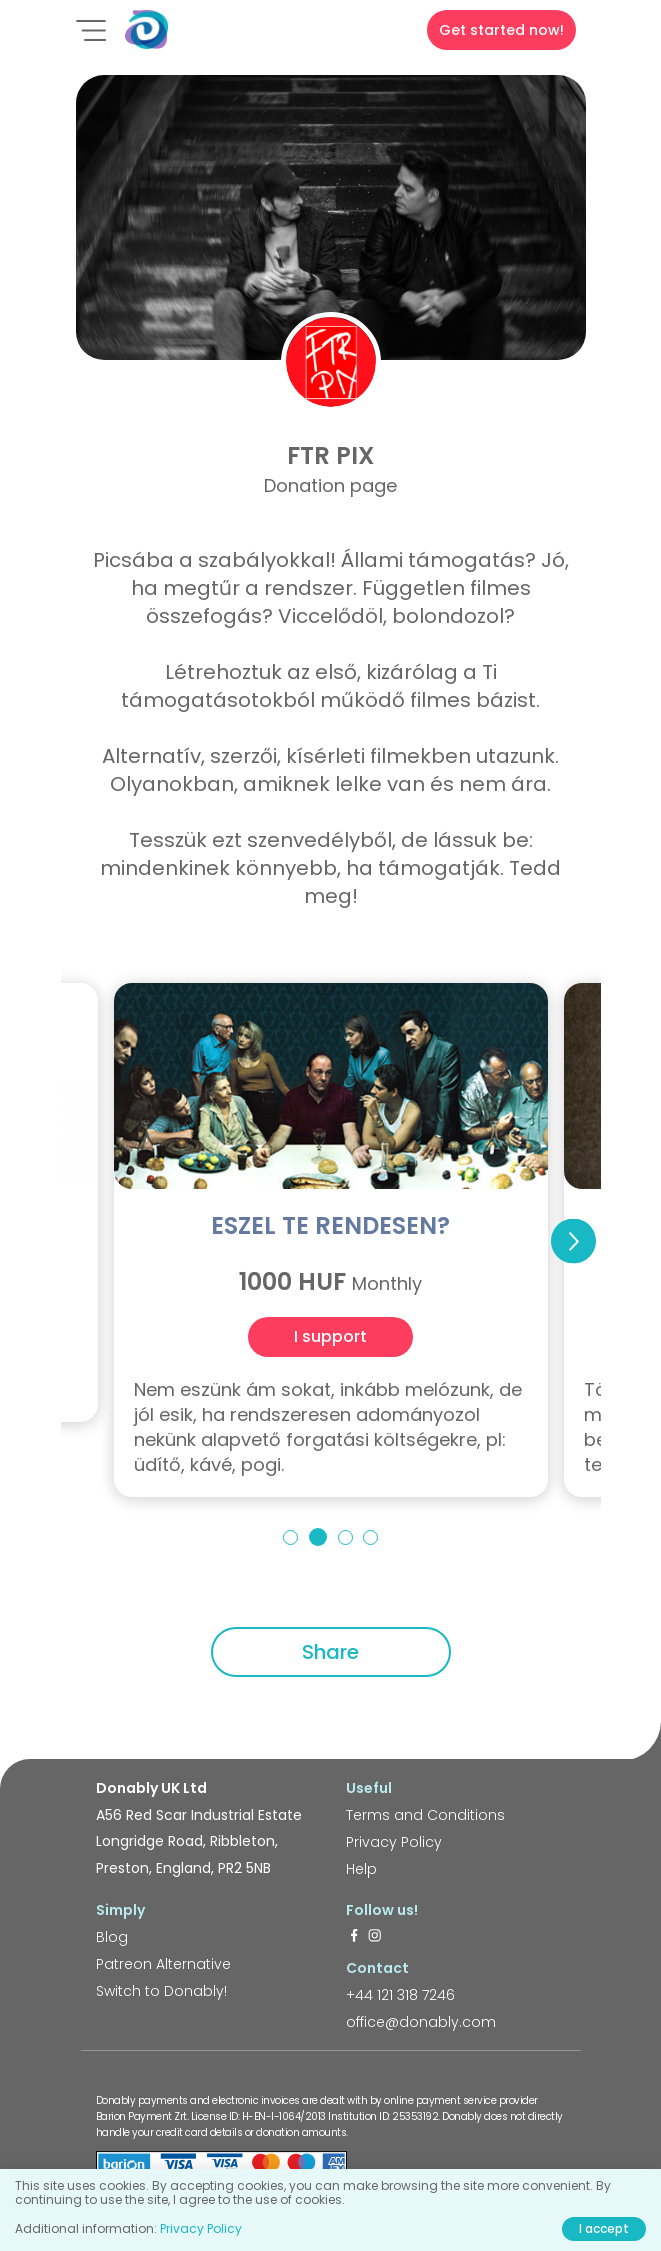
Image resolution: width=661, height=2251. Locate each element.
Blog (112, 1937)
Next (573, 1241)
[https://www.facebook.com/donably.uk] (354, 1937)
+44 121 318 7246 (400, 1995)
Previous (88, 1241)
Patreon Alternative (163, 1964)
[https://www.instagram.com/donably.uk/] (375, 1937)
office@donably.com (421, 2022)
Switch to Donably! (161, 1991)
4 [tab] (370, 1537)
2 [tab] (318, 1537)
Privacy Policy (394, 1842)
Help (361, 1869)
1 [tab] (290, 1537)
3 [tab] (345, 1537)
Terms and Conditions (425, 1815)
